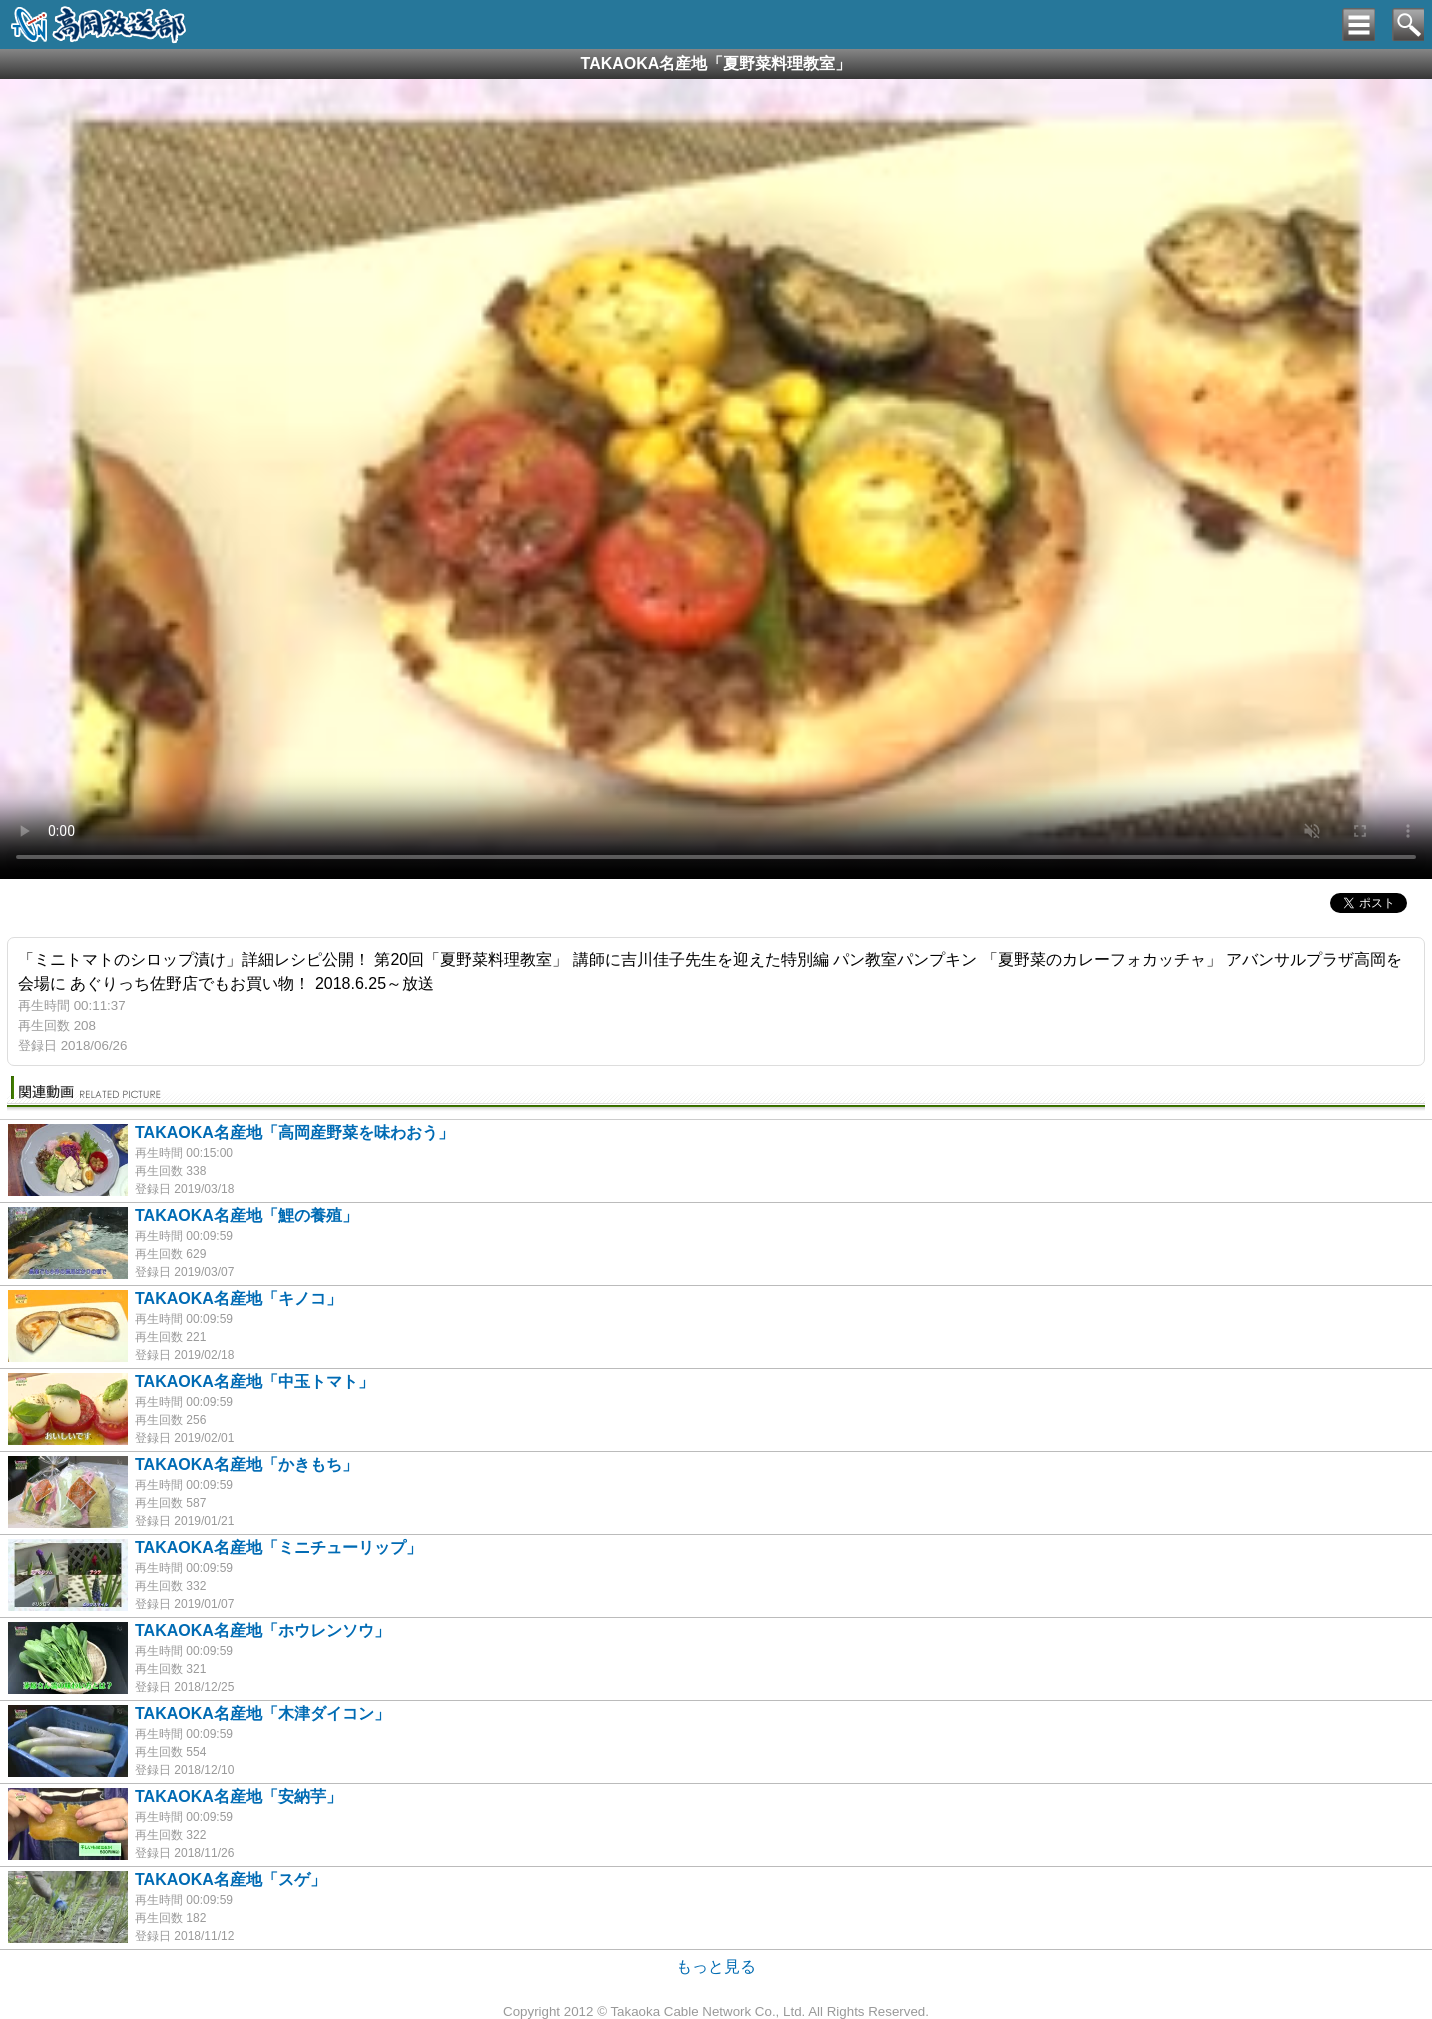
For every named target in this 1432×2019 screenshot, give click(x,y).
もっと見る (716, 1966)
